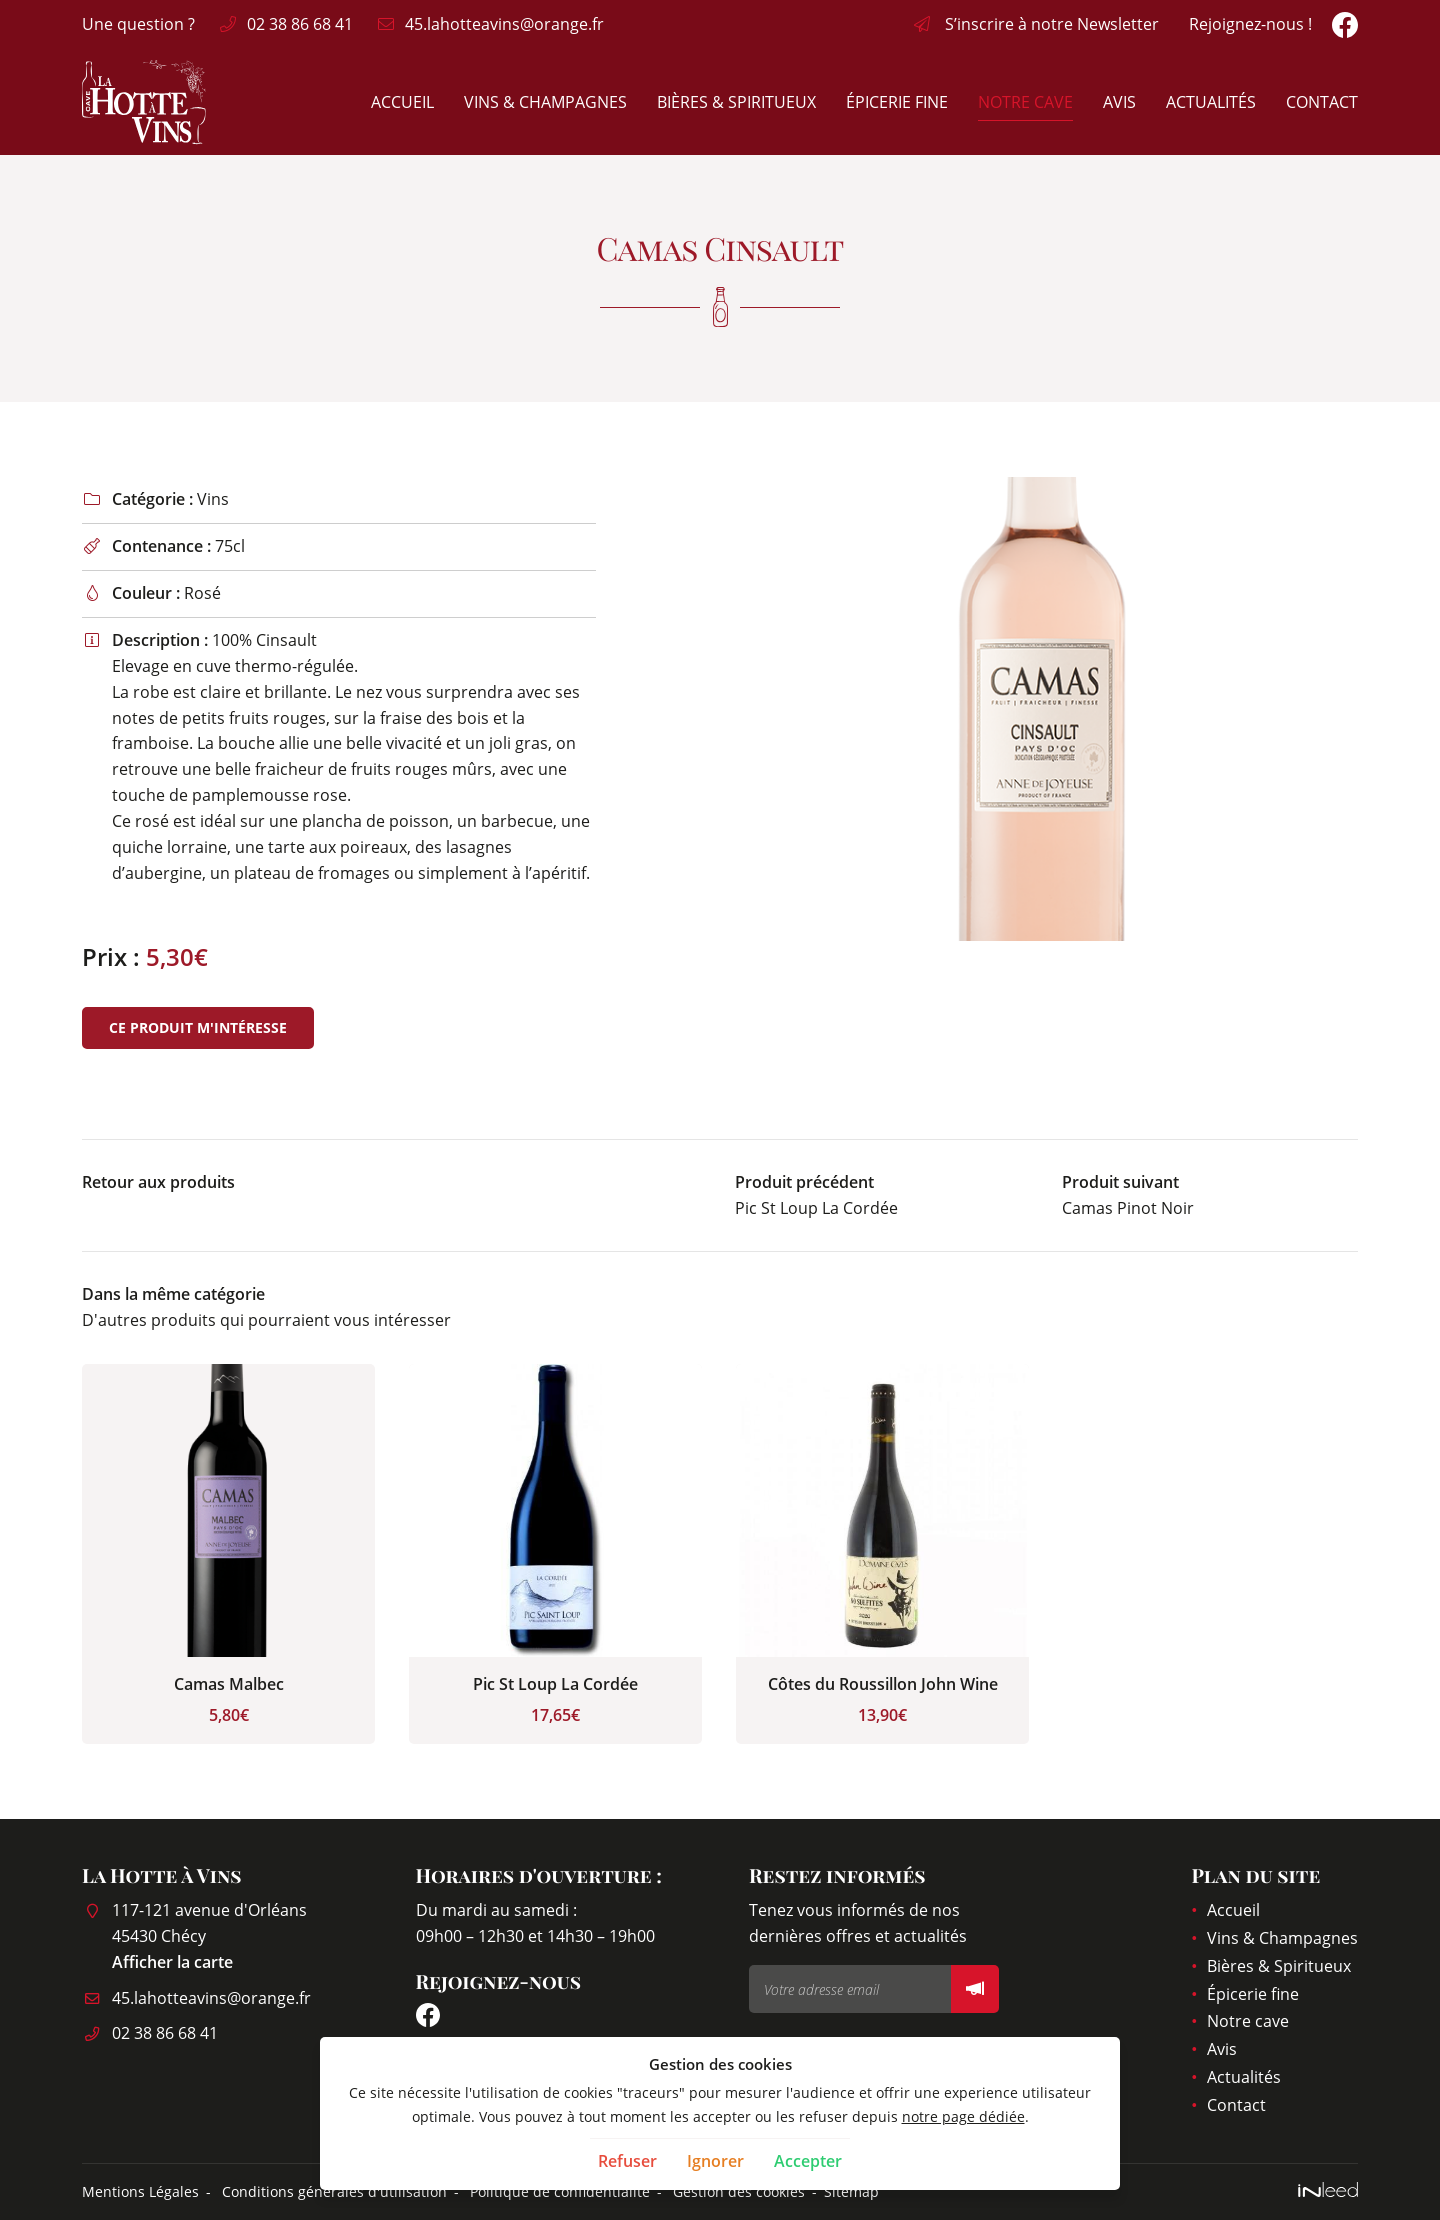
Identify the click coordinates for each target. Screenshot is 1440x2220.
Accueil (402, 102)
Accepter (808, 2161)
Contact (1322, 102)
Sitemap (851, 2191)
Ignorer (715, 2161)
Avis (1119, 102)
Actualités (1211, 102)
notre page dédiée (963, 2116)
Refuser (627, 2161)
